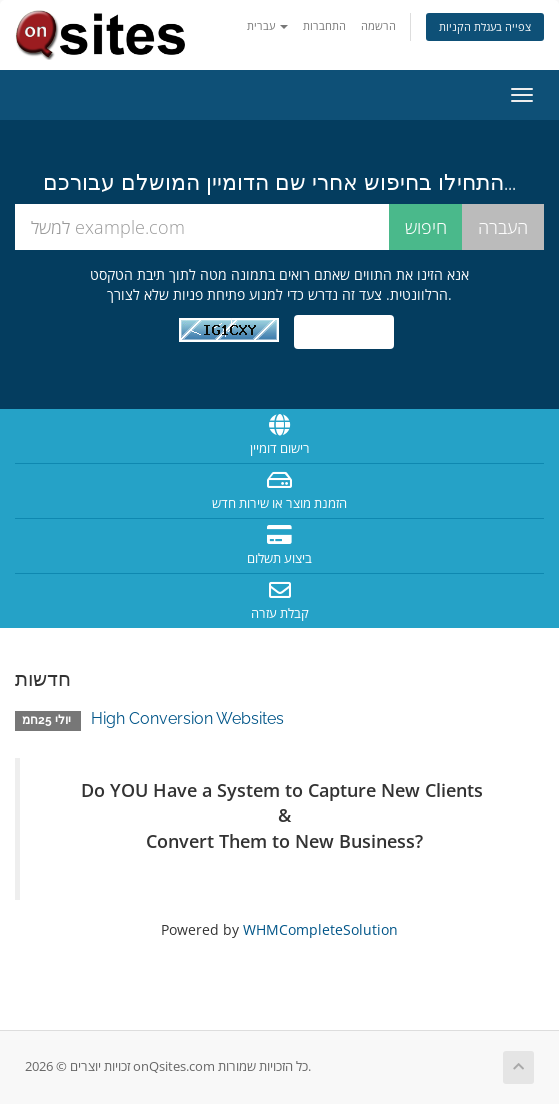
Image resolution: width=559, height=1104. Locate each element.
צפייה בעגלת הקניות (485, 26)
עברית (267, 25)
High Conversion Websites (187, 718)
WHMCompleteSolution (320, 929)
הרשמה (378, 25)
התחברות (324, 25)
